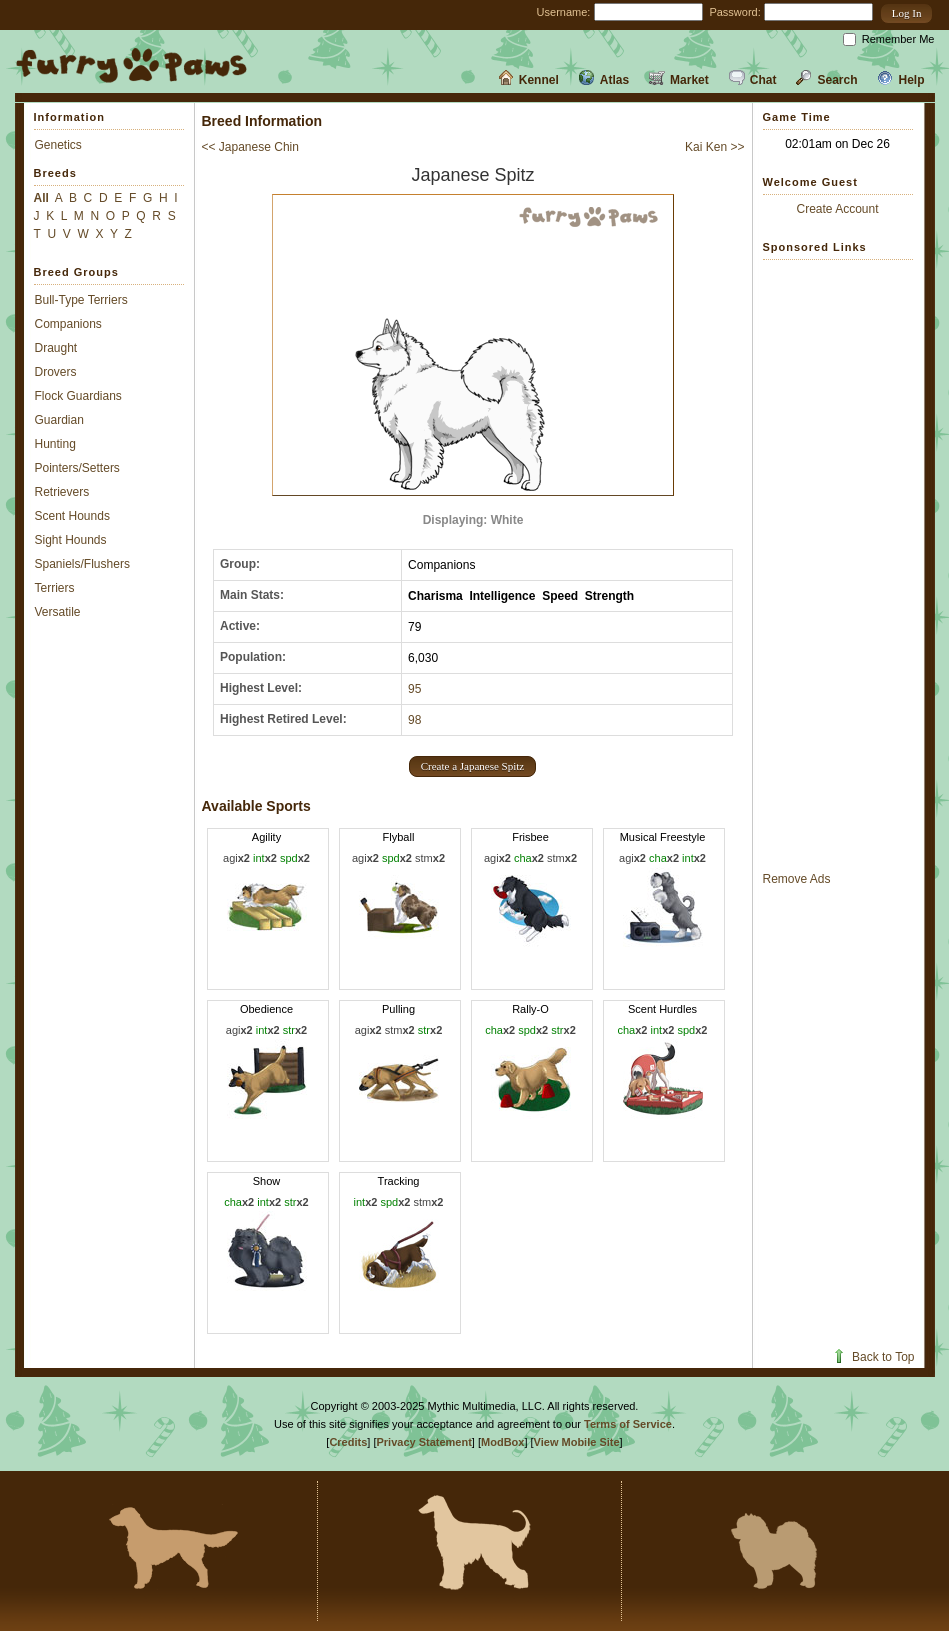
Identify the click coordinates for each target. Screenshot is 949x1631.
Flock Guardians (78, 396)
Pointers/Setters (77, 468)
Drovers (56, 372)
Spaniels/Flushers (82, 564)
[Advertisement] (838, 565)
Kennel (528, 80)
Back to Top (872, 1357)
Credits (348, 1442)
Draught (56, 348)
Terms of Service (628, 1424)
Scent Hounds (72, 516)
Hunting (55, 444)
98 (414, 720)
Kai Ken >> (714, 147)
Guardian (59, 420)
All (41, 198)
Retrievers (62, 492)
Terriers (55, 588)
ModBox (502, 1442)
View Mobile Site (577, 1442)
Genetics (58, 145)
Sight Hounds (71, 540)
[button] (907, 13)
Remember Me (898, 39)
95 (414, 689)
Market (679, 80)
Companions (68, 324)
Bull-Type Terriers (81, 300)
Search (826, 80)
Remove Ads (797, 879)
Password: (734, 12)
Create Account (837, 209)
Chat (753, 80)
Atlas (604, 80)
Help (900, 80)
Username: (564, 12)
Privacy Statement (423, 1442)
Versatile (58, 612)
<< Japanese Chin (250, 147)
